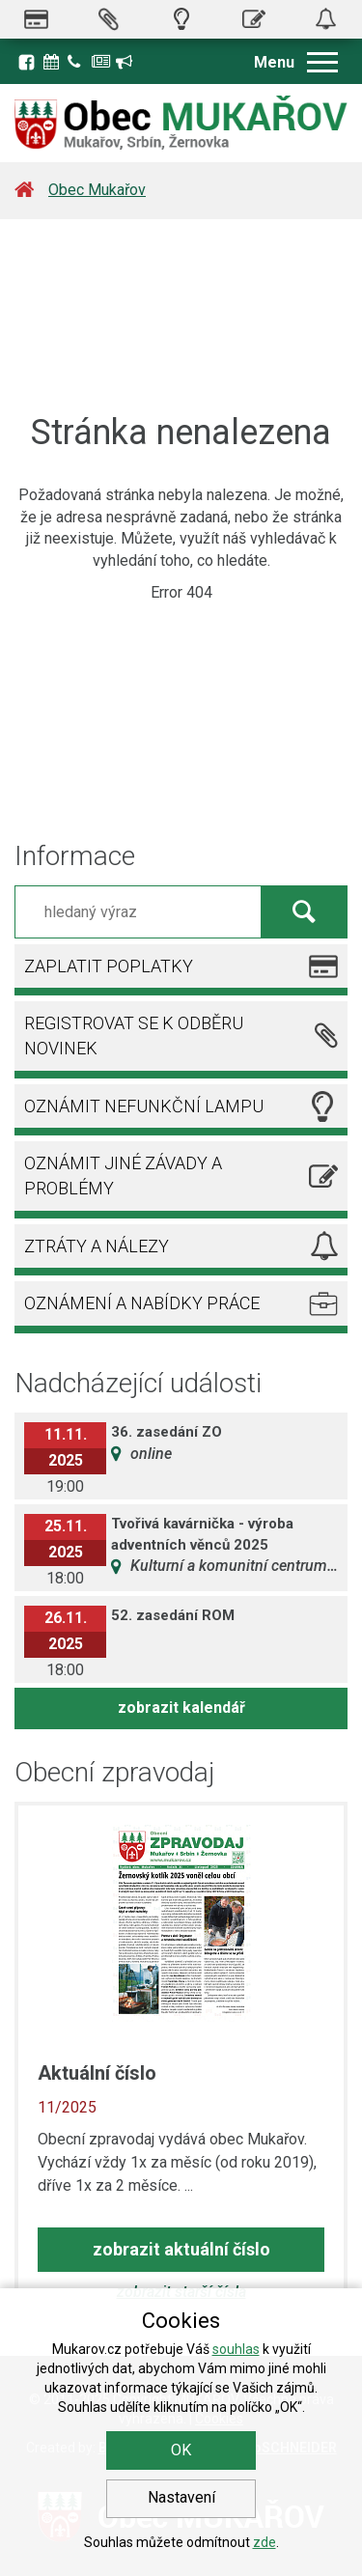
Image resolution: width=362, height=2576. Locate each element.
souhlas (236, 2349)
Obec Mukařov (97, 190)
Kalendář (53, 62)
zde (264, 2542)
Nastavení (181, 2497)
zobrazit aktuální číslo (181, 2249)
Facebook (26, 61)
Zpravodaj (101, 62)
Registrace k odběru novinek (125, 62)
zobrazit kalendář (181, 1707)
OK (181, 2450)
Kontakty (77, 62)
